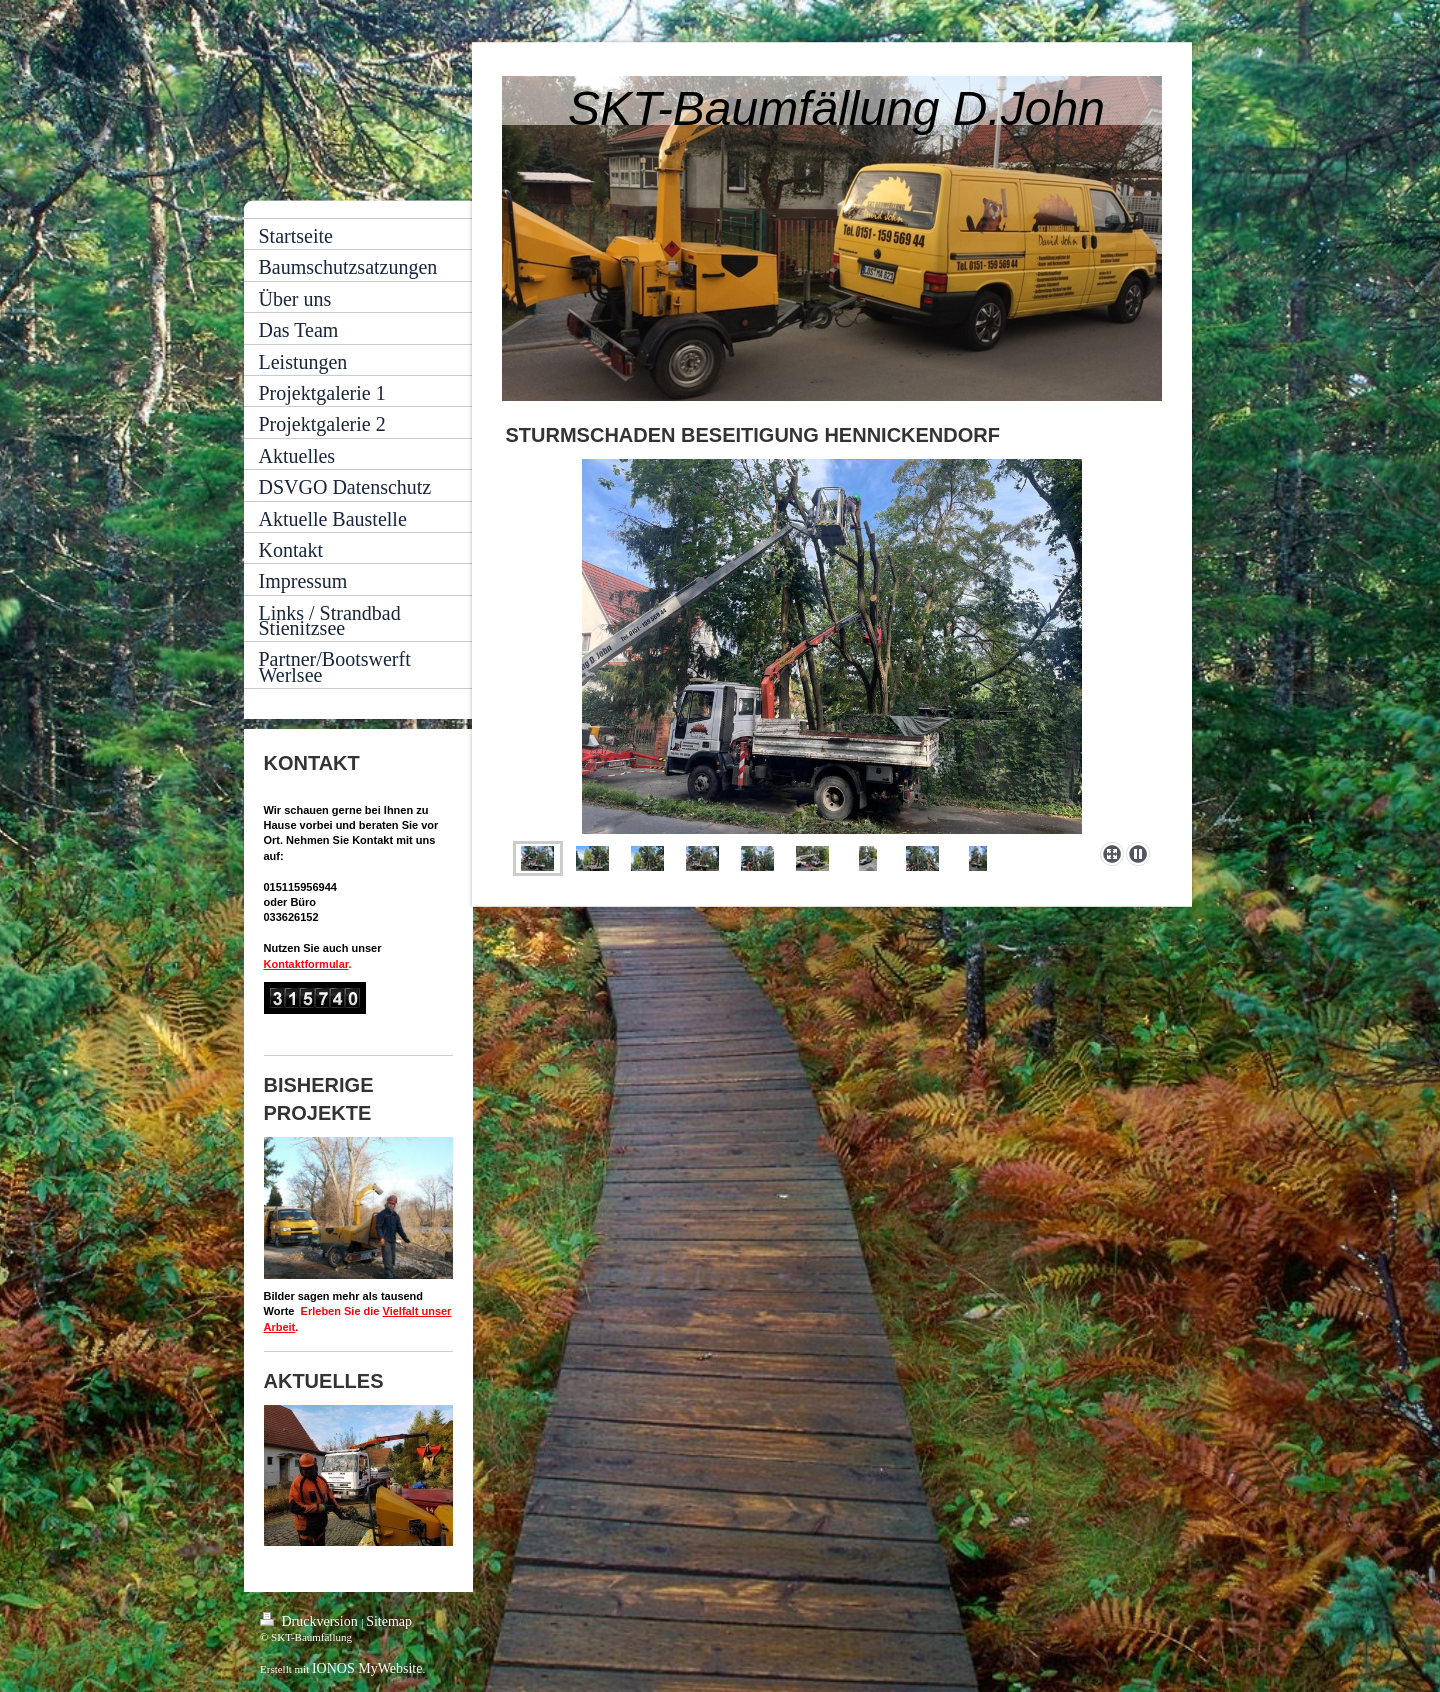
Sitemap (389, 1621)
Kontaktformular (306, 964)
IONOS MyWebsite (367, 1668)
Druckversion (310, 1620)
